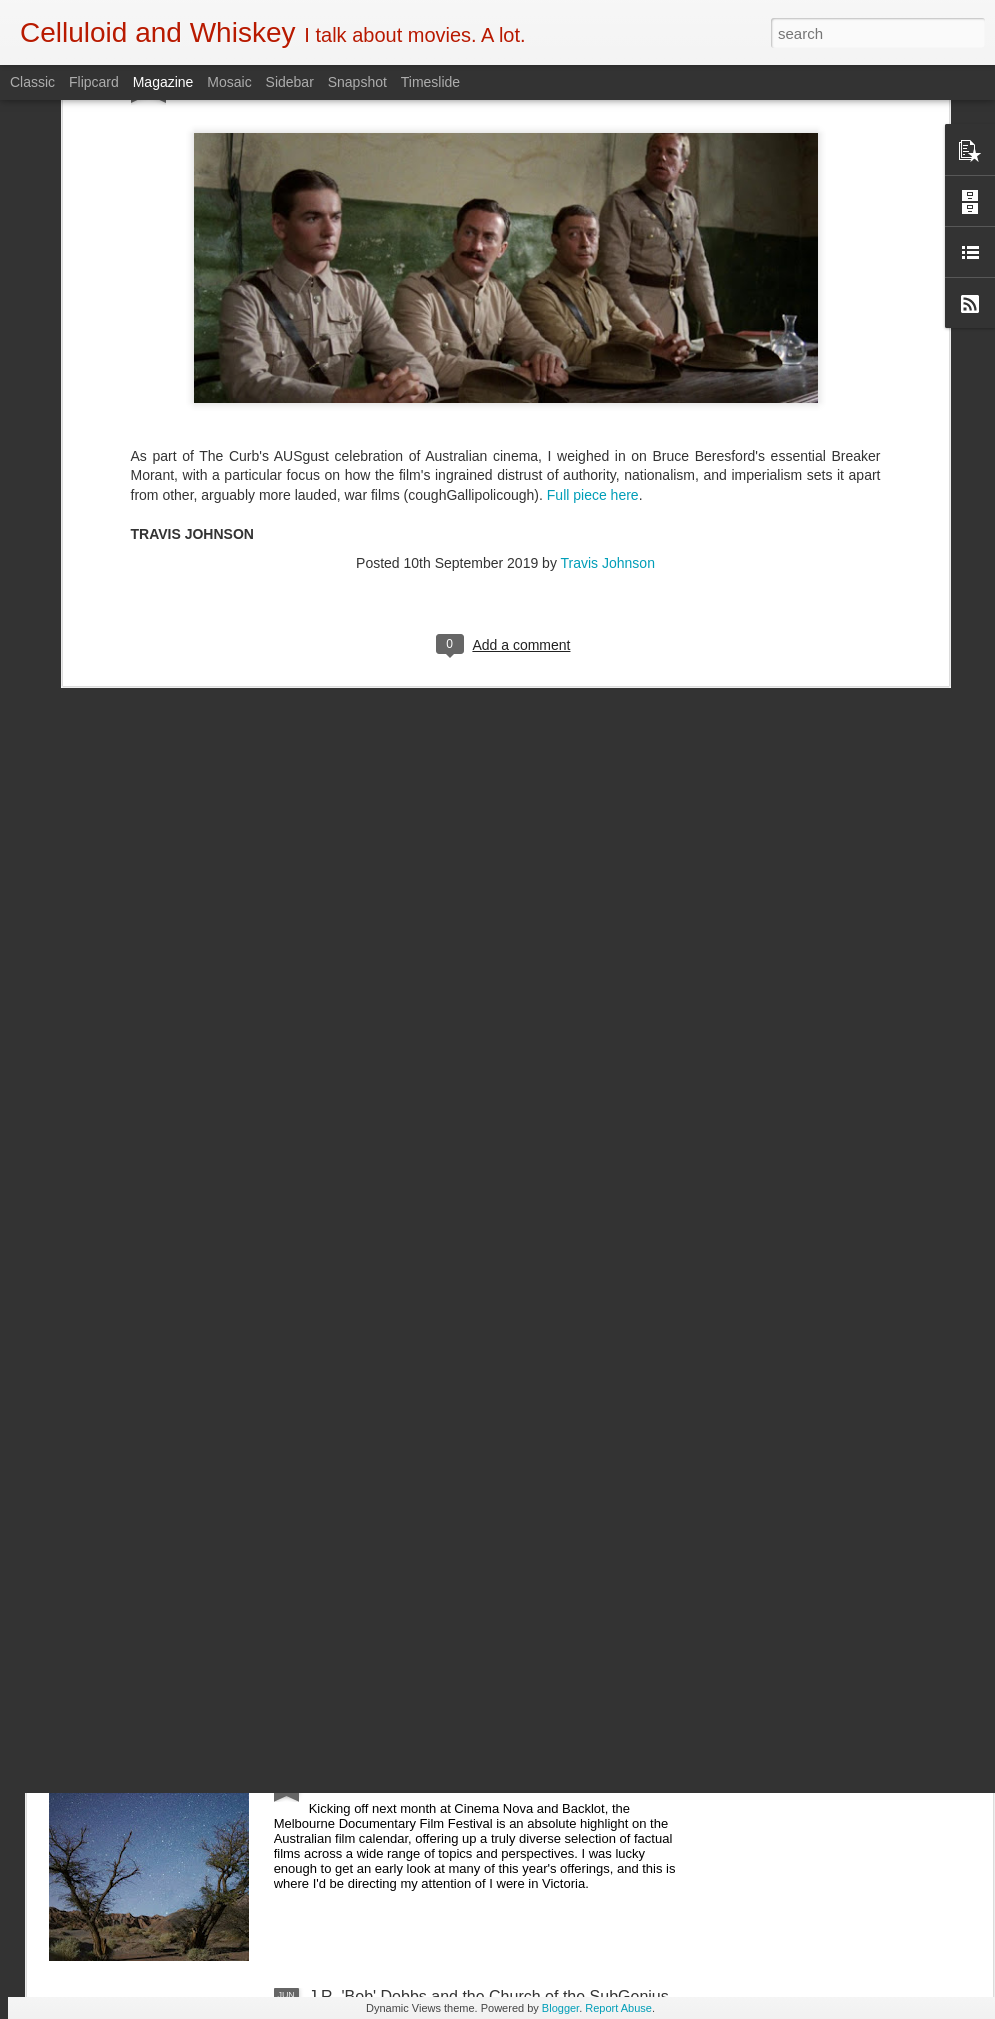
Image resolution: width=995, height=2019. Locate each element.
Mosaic (229, 82)
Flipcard (94, 82)
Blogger (560, 2008)
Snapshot (357, 82)
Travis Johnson (608, 370)
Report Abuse (618, 2008)
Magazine (163, 82)
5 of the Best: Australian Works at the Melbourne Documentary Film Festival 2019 (480, 1551)
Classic (32, 82)
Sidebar (290, 82)
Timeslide (430, 82)
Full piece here (593, 302)
